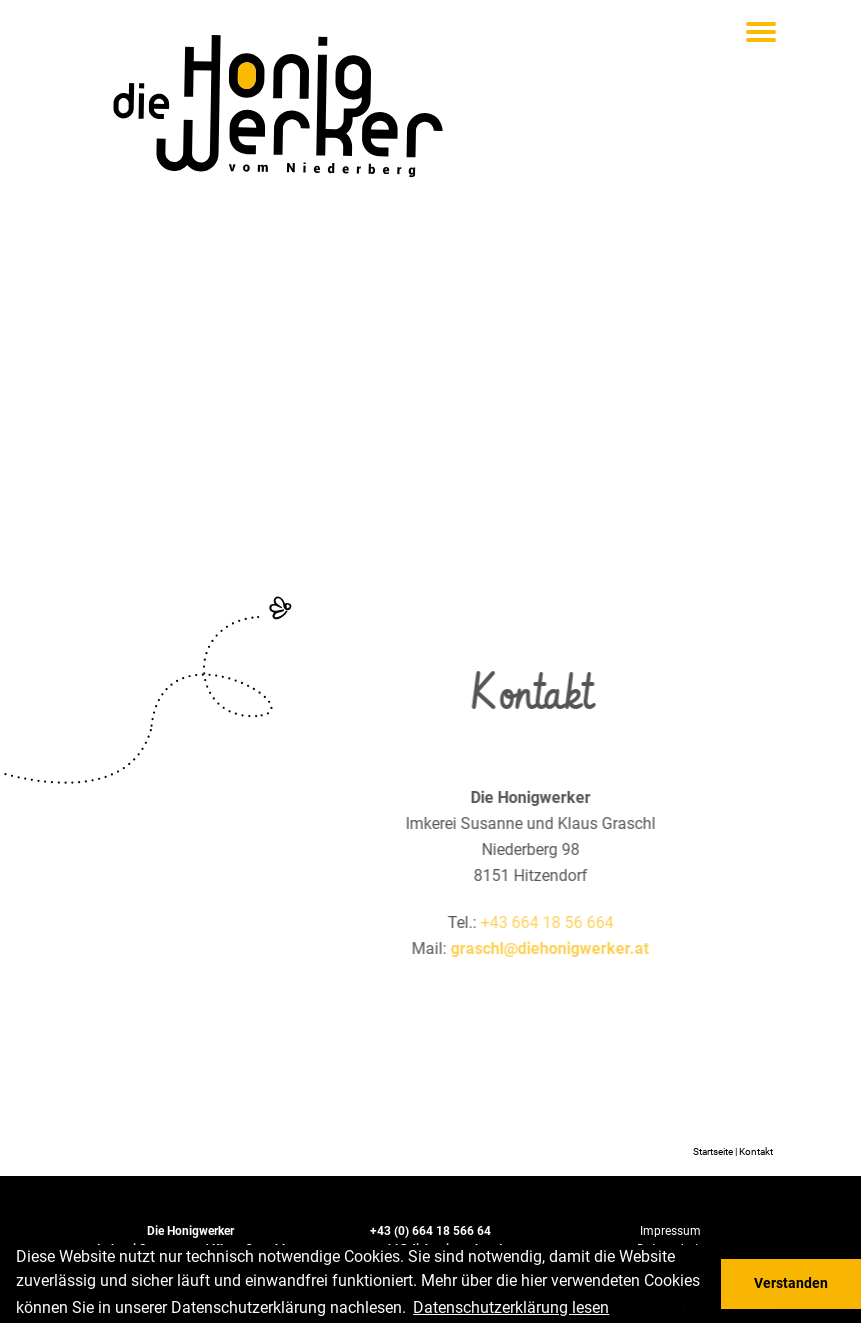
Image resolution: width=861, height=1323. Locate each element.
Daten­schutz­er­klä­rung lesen (511, 1307)
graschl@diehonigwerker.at (589, 948)
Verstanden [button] (791, 1283)
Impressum (670, 1230)
